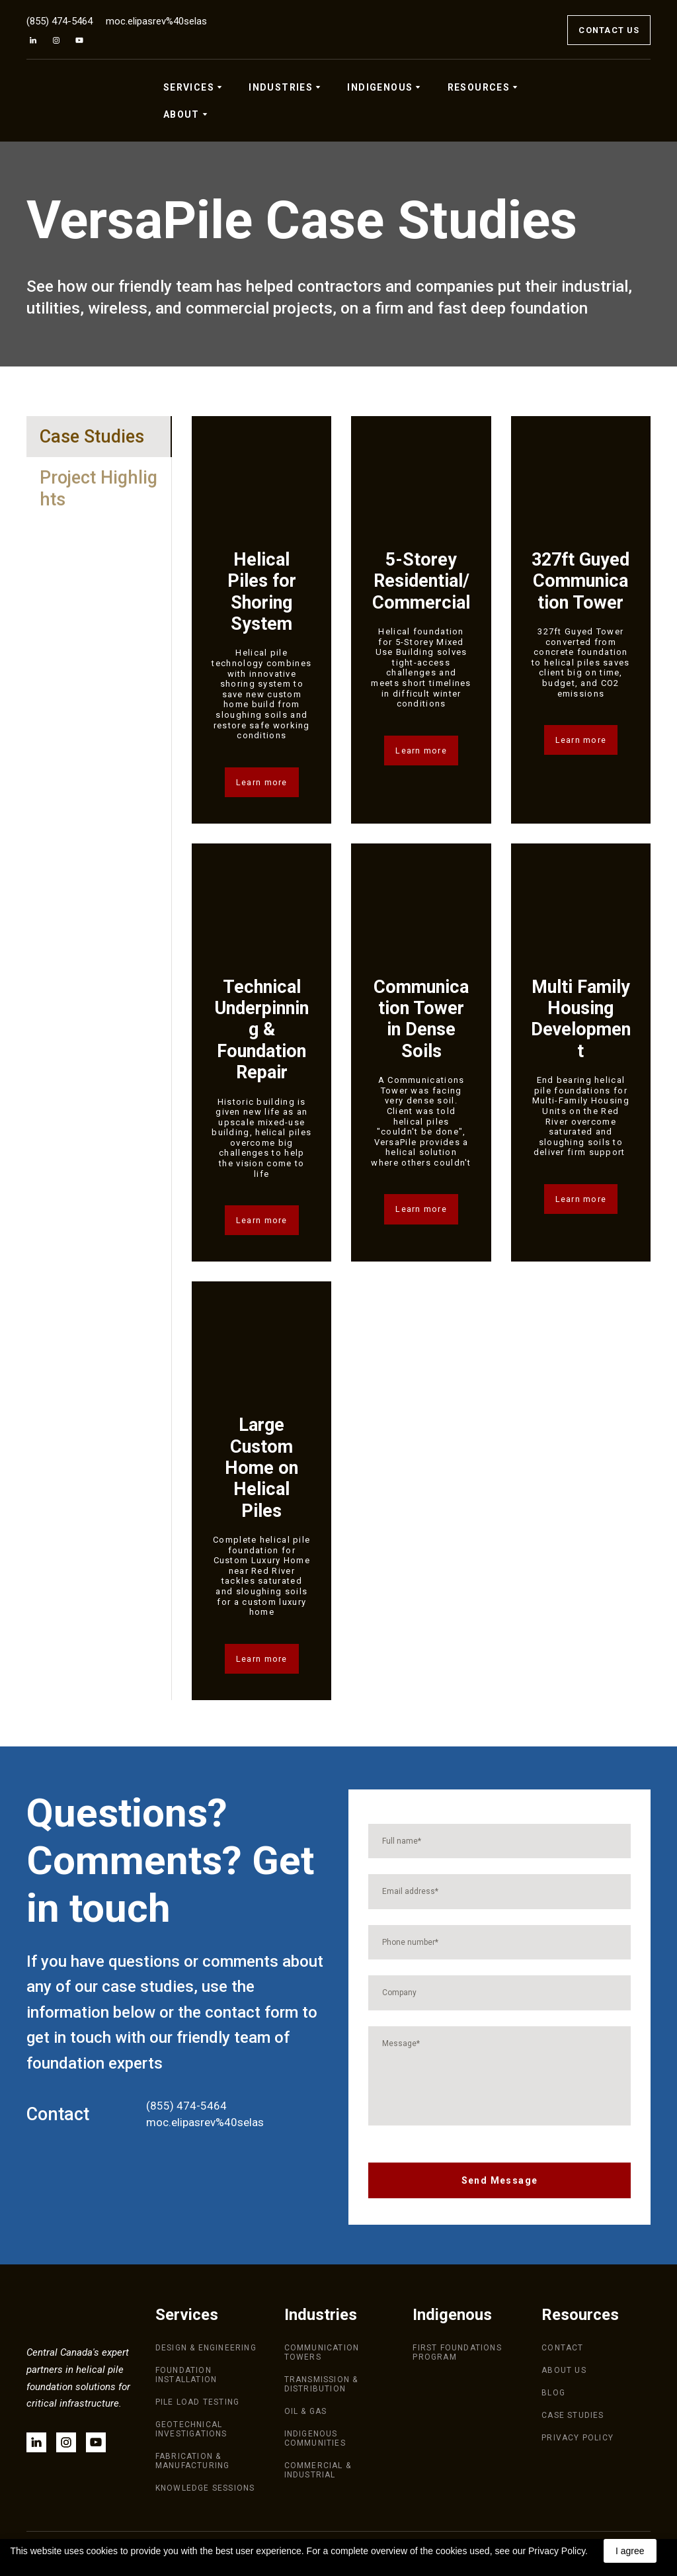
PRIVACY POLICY (577, 2437)
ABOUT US (563, 2370)
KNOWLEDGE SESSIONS (205, 2488)
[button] (33, 40)
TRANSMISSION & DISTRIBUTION (321, 2384)
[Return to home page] (72, 101)
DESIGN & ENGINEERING (206, 2347)
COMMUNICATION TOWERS (322, 2352)
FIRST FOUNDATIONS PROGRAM (457, 2352)
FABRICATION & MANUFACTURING (192, 2461)
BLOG (553, 2392)
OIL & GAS (305, 2411)
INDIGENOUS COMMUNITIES (315, 2438)
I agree (630, 2551)
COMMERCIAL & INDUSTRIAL (317, 2470)
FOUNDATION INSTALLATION (186, 2375)
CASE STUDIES (572, 2415)
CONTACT (562, 2347)
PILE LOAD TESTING (197, 2402)
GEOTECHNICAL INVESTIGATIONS (191, 2429)
